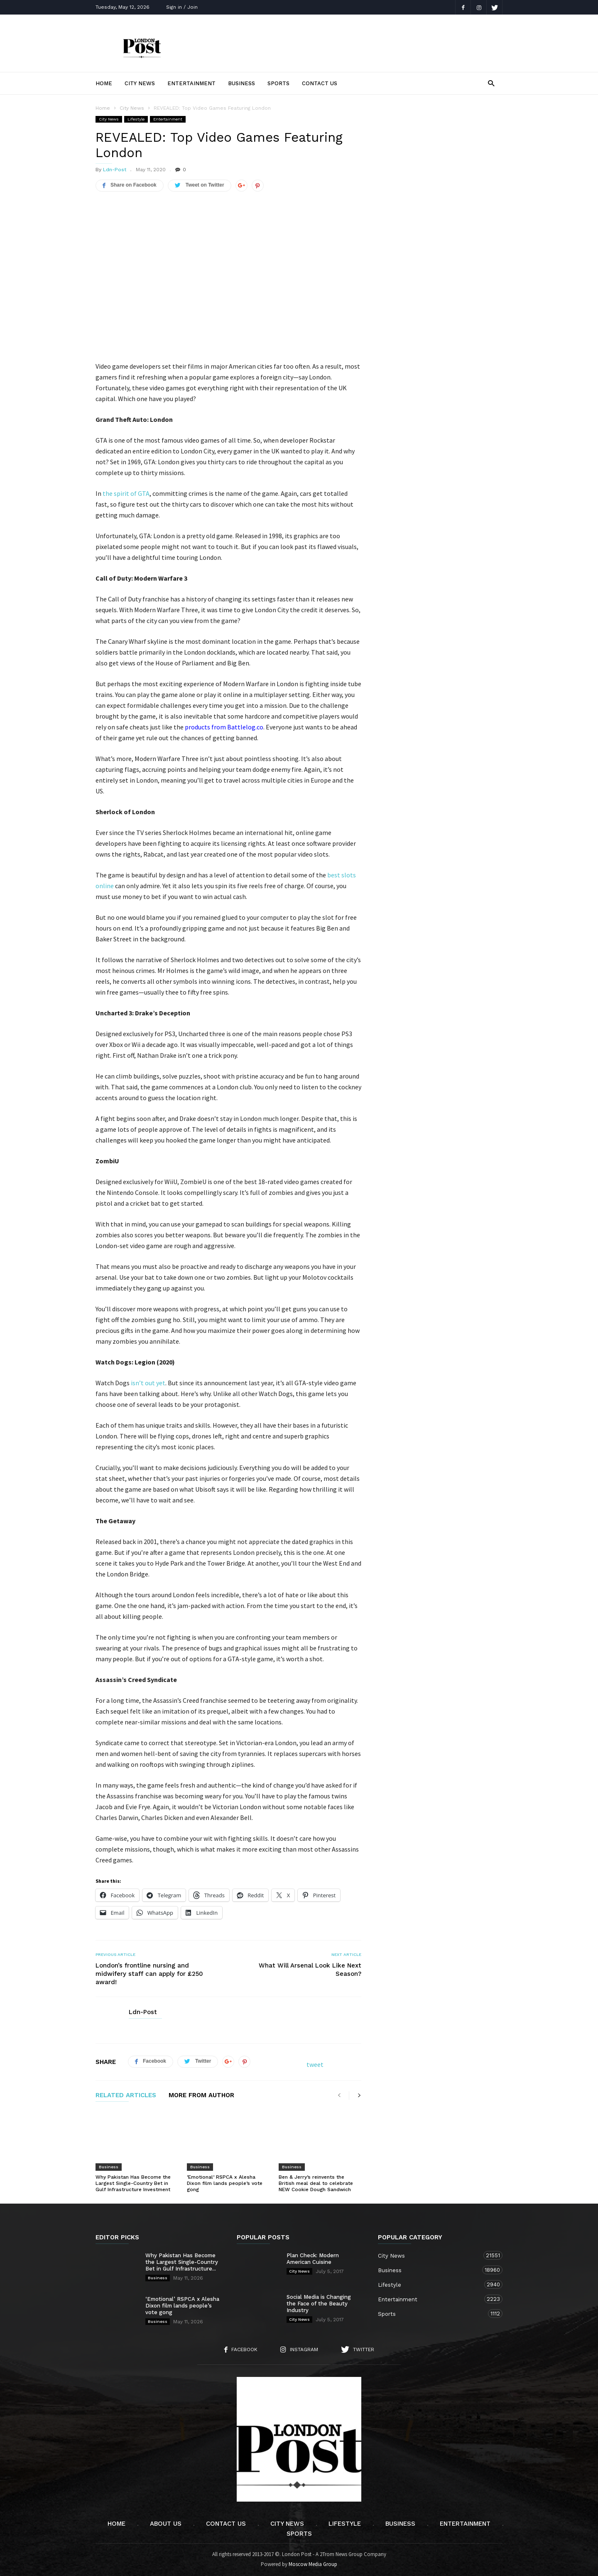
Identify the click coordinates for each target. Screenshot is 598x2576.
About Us (165, 2523)
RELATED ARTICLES (126, 2095)
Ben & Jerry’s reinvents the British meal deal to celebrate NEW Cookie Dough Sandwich (316, 2183)
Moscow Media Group (313, 2564)
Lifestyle (136, 119)
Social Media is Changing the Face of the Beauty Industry (319, 2303)
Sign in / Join (182, 7)
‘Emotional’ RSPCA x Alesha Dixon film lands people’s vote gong (224, 2183)
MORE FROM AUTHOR (201, 2095)
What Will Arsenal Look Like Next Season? (310, 1970)
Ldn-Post (114, 169)
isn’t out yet (148, 1383)
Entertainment (191, 83)
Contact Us (319, 83)
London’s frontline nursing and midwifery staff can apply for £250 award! (149, 1974)
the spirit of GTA (126, 493)
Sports (278, 83)
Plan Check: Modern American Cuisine (313, 2258)
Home (104, 83)
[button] (491, 83)
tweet (315, 2064)
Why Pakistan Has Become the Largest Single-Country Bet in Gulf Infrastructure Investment (133, 2183)
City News (140, 83)
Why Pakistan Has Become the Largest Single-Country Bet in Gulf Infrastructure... (181, 2262)
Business (241, 83)
